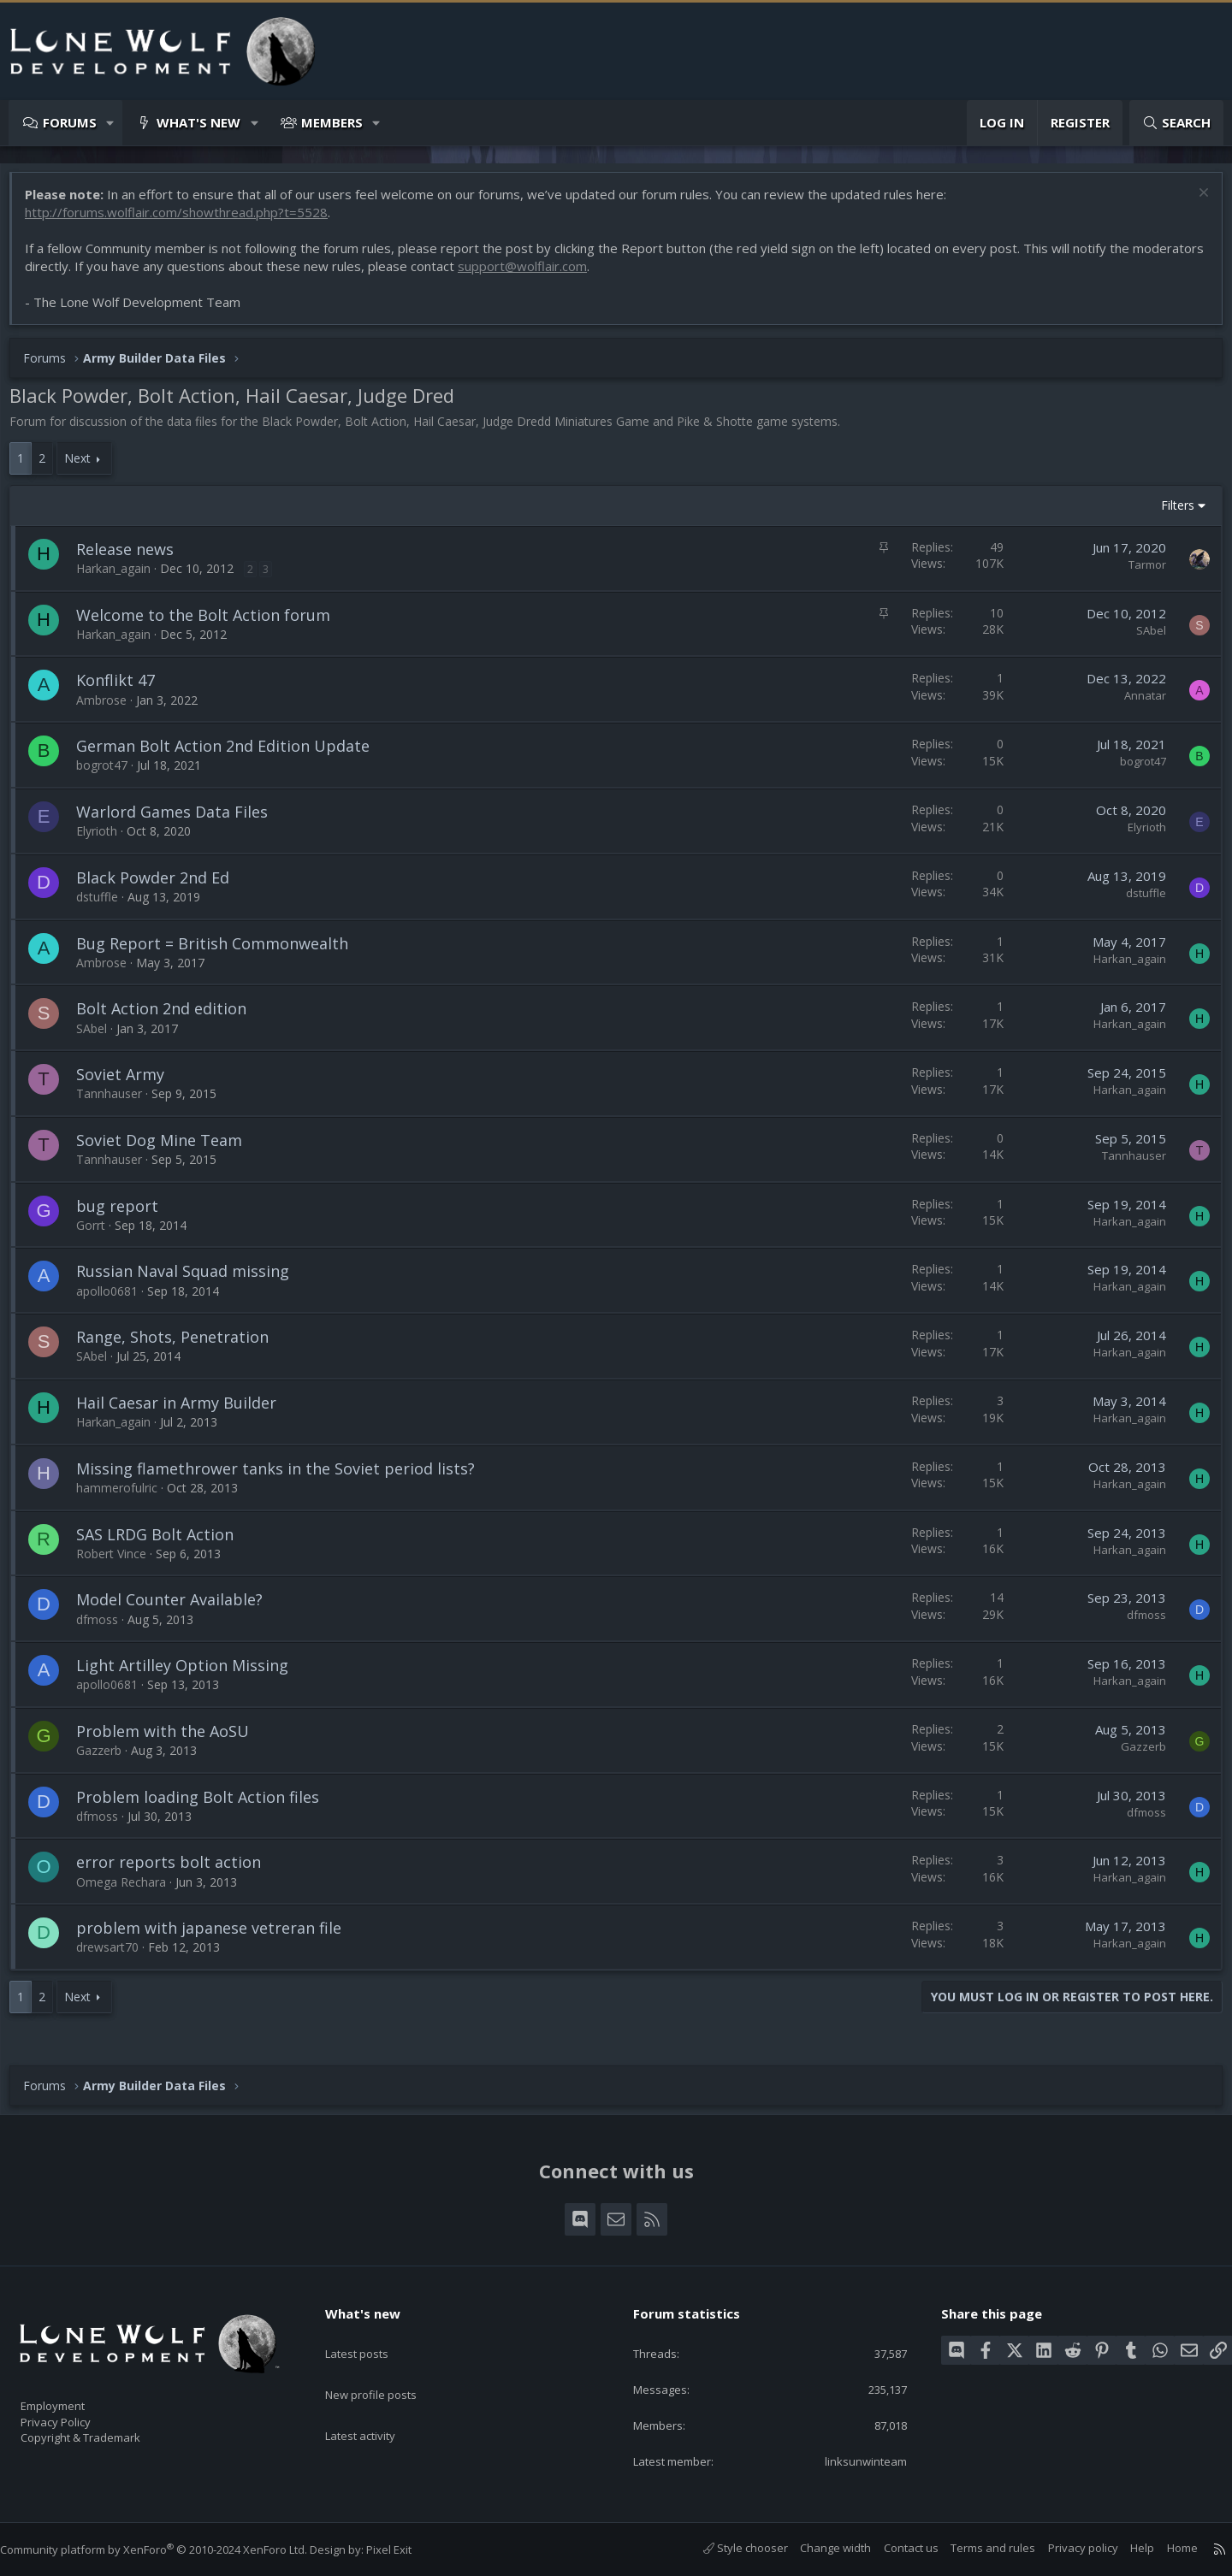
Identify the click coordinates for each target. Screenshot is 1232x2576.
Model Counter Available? (178, 1608)
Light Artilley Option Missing (191, 1673)
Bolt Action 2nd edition (170, 1017)
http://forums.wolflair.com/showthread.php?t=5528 (184, 220)
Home (1165, 2547)
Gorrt (99, 1234)
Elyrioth (105, 839)
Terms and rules (975, 2547)
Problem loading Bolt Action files (206, 1805)
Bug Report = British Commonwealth (221, 952)
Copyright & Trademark (107, 2431)
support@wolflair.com (605, 274)
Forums (70, 122)
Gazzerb (107, 1759)
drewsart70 (116, 1955)
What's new (198, 122)
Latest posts (372, 2334)
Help (1125, 2547)
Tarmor (1139, 573)
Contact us (894, 2547)
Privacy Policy (78, 2413)
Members (332, 122)
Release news (133, 557)
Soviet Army (129, 1082)
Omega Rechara (130, 1890)
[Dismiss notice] (1193, 203)
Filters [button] (1169, 513)
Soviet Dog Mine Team (168, 1148)
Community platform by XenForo (170, 2549)
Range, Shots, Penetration (181, 1345)
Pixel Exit (406, 2549)
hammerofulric (125, 1496)
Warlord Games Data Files (180, 820)
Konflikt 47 (124, 688)
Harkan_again (122, 577)
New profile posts (387, 2367)
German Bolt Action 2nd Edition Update (231, 754)
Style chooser (728, 2547)
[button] (110, 122)
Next (86, 466)
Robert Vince (120, 1562)
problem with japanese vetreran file (217, 1936)
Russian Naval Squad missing (191, 1279)
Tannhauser (118, 1102)
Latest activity (376, 2400)
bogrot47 (110, 773)
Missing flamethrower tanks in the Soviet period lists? (284, 1477)
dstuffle (106, 905)
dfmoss (106, 1628)
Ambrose (110, 708)
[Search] (1176, 122)
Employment (75, 2395)
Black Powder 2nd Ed (161, 886)
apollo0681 (115, 1299)
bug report (126, 1214)
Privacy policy (1066, 2547)
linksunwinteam (853, 2459)
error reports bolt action (177, 1870)
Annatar (1137, 704)
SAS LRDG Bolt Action (163, 1543)
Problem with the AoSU (171, 1739)
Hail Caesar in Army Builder (185, 1411)
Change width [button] (818, 2547)
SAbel (1143, 639)
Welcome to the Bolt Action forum (212, 623)
